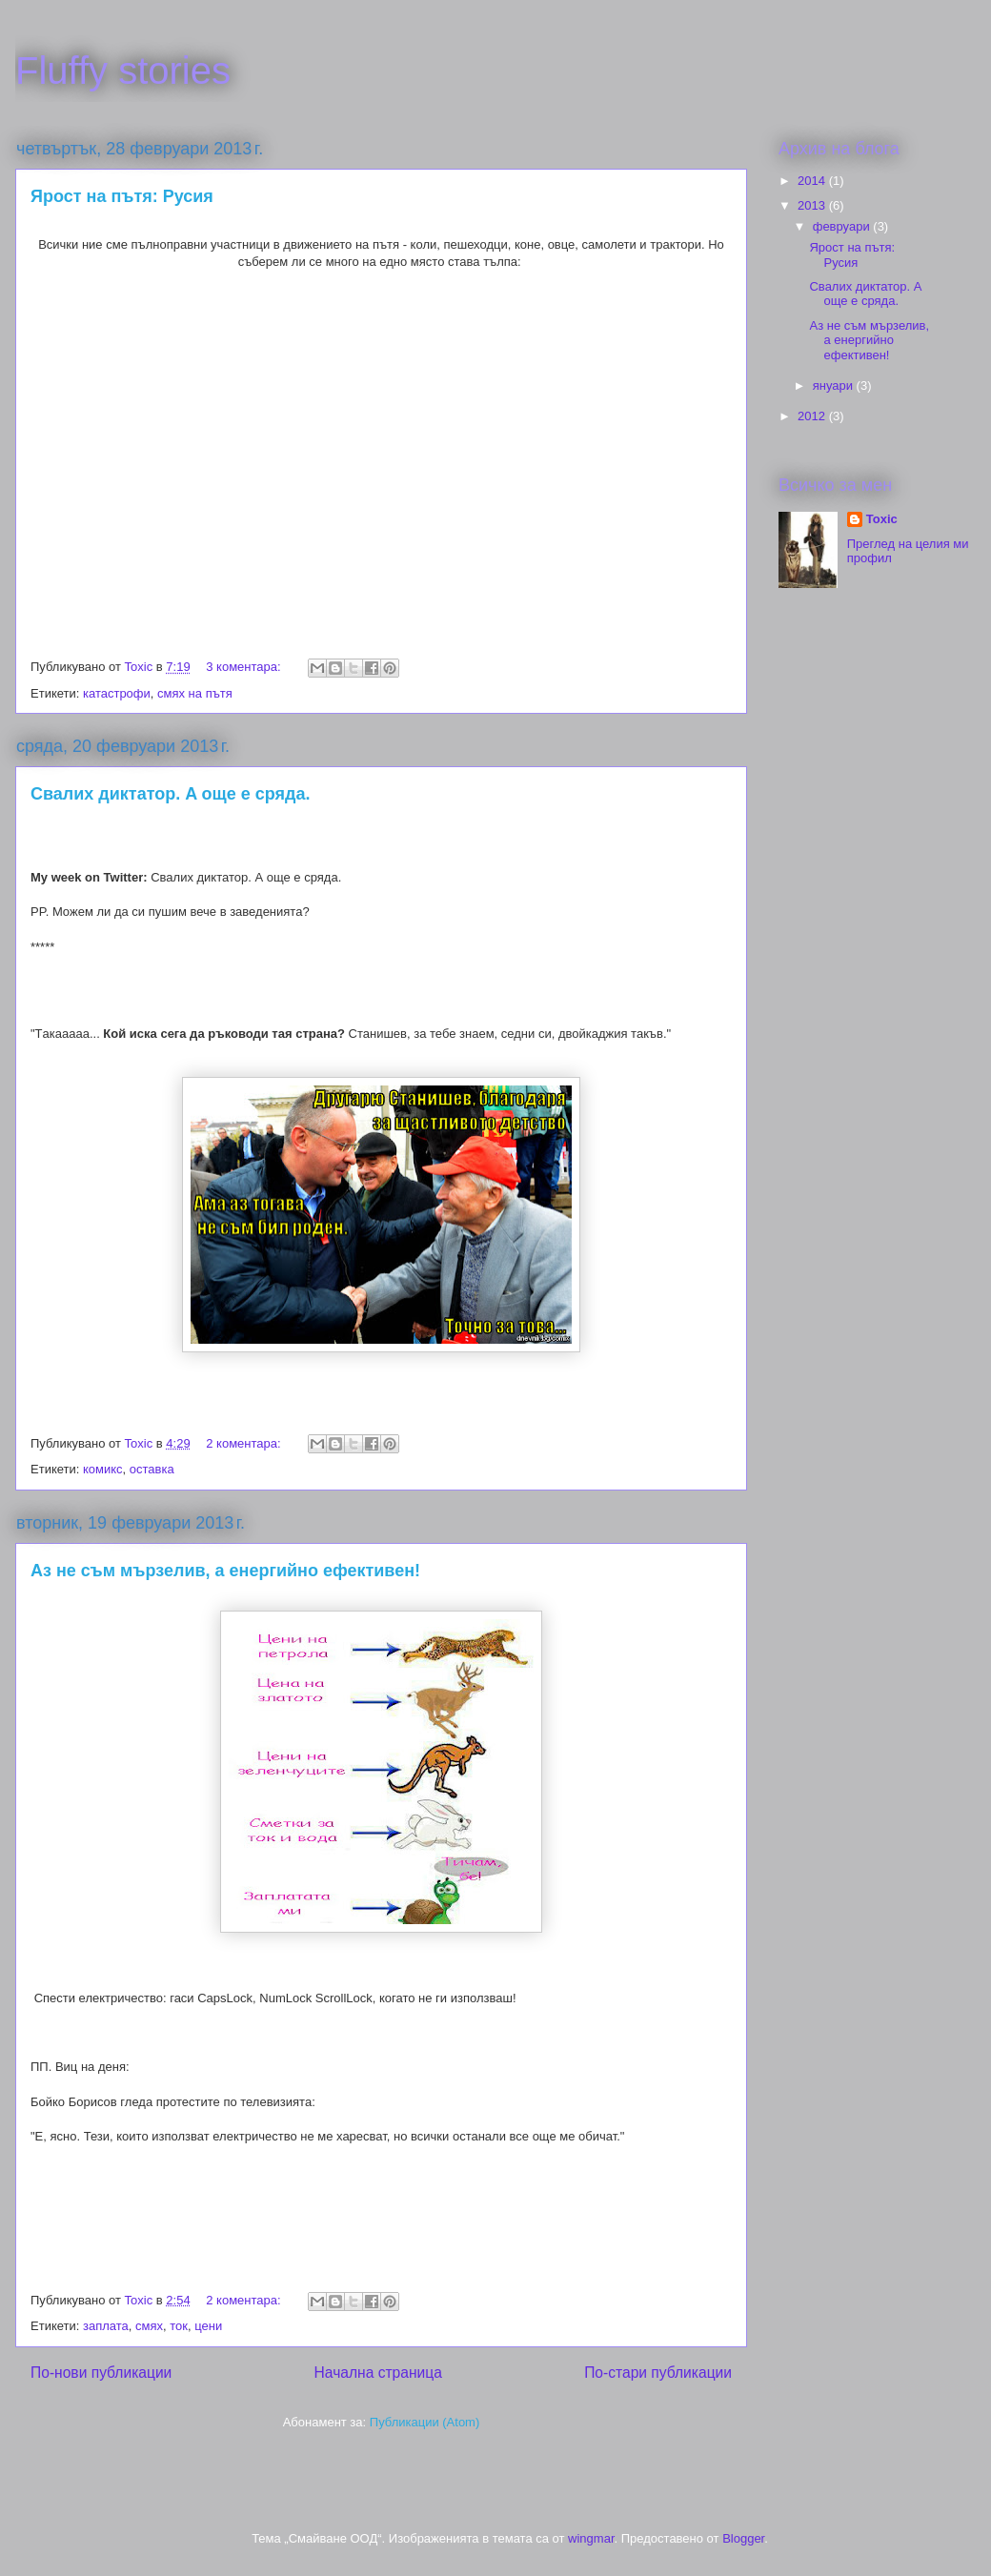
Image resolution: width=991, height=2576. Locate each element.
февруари (843, 226)
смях (149, 2326)
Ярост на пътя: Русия (121, 196)
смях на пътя (195, 693)
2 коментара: (245, 1443)
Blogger (743, 2538)
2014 (813, 180)
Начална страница (378, 2372)
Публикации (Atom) (424, 2422)
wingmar (591, 2538)
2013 (813, 205)
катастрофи (117, 693)
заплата (106, 2326)
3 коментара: (245, 666)
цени (208, 2326)
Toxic (882, 519)
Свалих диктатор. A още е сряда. (170, 793)
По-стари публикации (658, 2372)
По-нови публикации (101, 2372)
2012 (813, 416)
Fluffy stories (123, 70)
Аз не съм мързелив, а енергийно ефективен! (225, 1570)
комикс (103, 1469)
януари (835, 385)
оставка (152, 1469)
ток (179, 2326)
